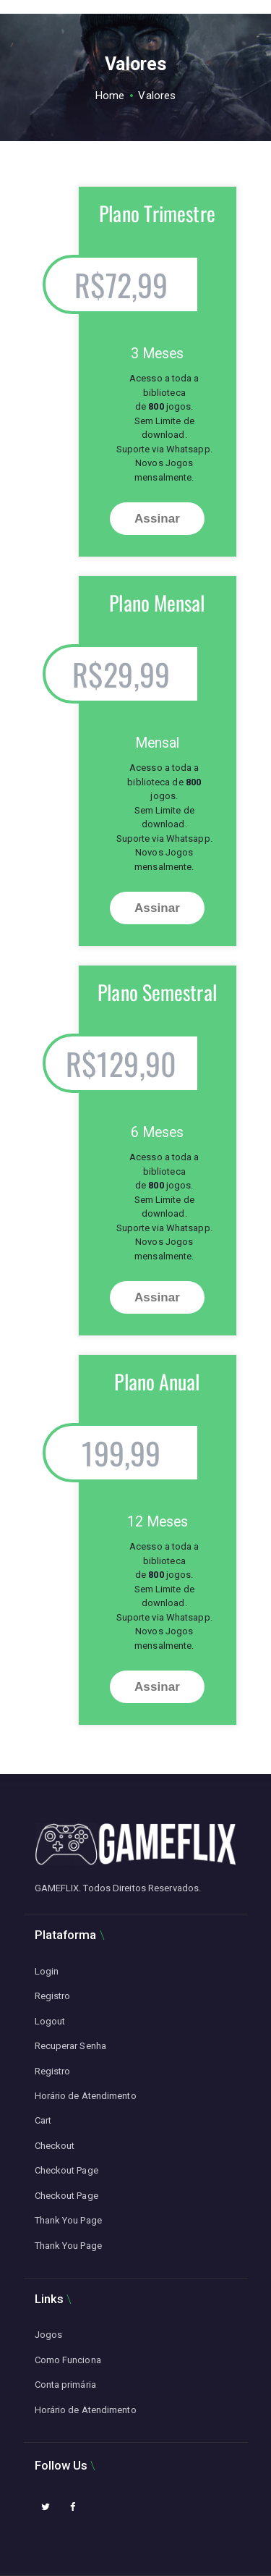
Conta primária (65, 2384)
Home (109, 95)
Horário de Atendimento (86, 2095)
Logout (50, 2021)
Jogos (49, 2334)
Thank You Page (68, 2220)
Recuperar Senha (71, 2045)
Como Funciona (68, 2360)
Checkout (55, 2145)
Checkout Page (66, 2170)
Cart (43, 2120)
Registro (53, 1995)
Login (47, 1971)
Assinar (157, 518)
